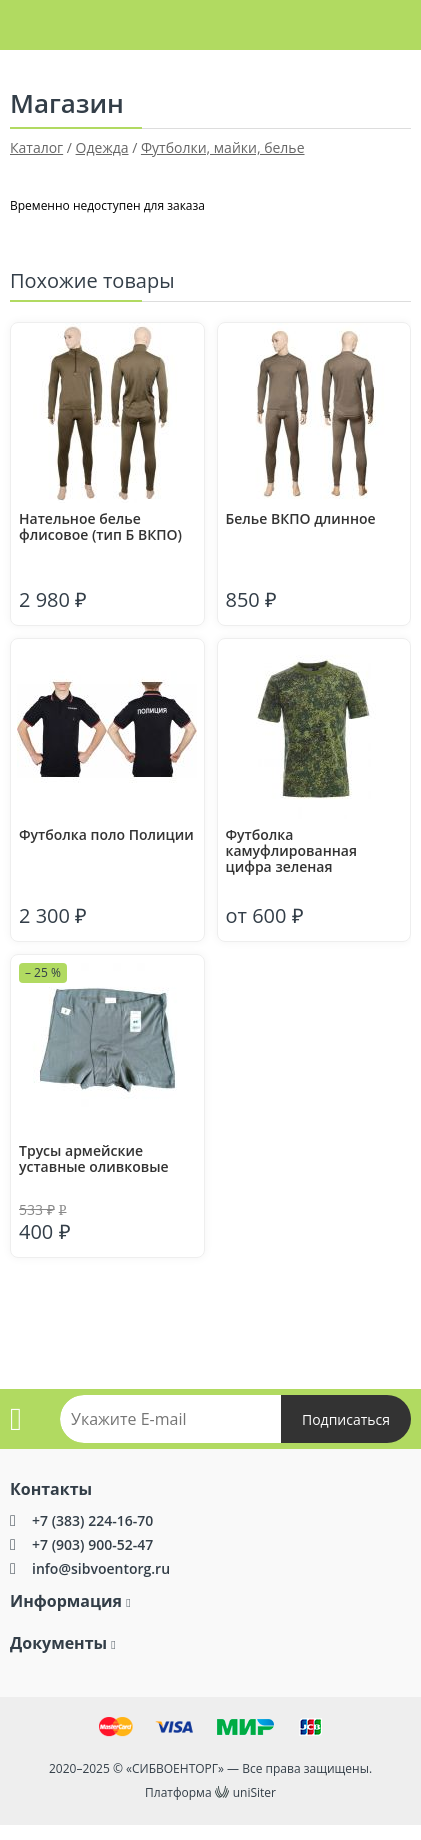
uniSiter (254, 1792)
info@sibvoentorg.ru (101, 1568)
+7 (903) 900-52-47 (92, 1544)
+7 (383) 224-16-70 (92, 1520)
